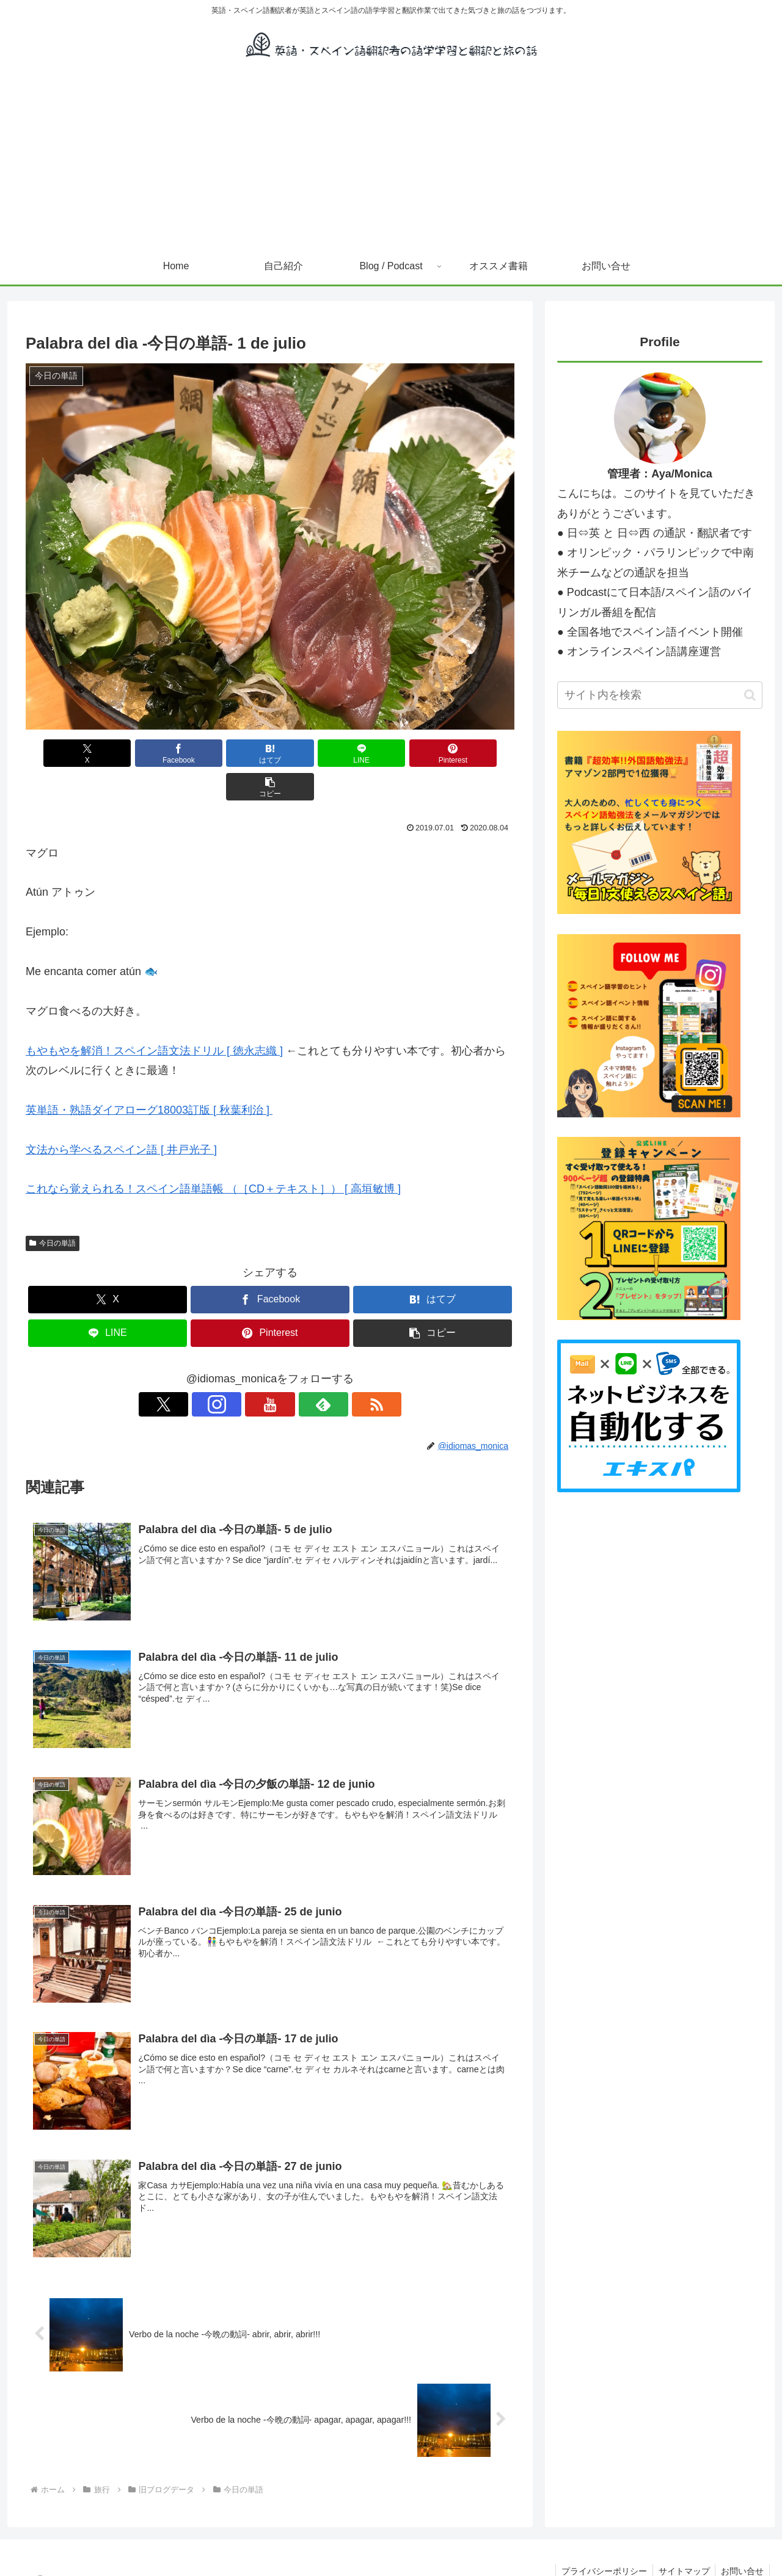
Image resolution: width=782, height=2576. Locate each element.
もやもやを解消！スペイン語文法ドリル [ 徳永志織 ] (154, 1017)
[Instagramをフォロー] (242, 1371)
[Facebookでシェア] (147, 753)
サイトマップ (681, 2538)
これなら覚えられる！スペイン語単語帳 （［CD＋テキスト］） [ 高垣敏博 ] (213, 1155)
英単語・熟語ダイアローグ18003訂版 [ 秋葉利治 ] (147, 1076)
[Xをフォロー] (214, 1371)
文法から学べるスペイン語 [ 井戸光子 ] (121, 1116)
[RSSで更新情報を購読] (326, 1371)
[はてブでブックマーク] (229, 753)
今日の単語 (52, 1209)
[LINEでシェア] (311, 753)
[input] (659, 695)
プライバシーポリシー (600, 2538)
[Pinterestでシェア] (393, 753)
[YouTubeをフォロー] (270, 1371)
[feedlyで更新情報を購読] (298, 1371)
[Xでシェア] (65, 753)
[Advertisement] (391, 156)
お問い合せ (741, 2538)
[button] (475, 753)
